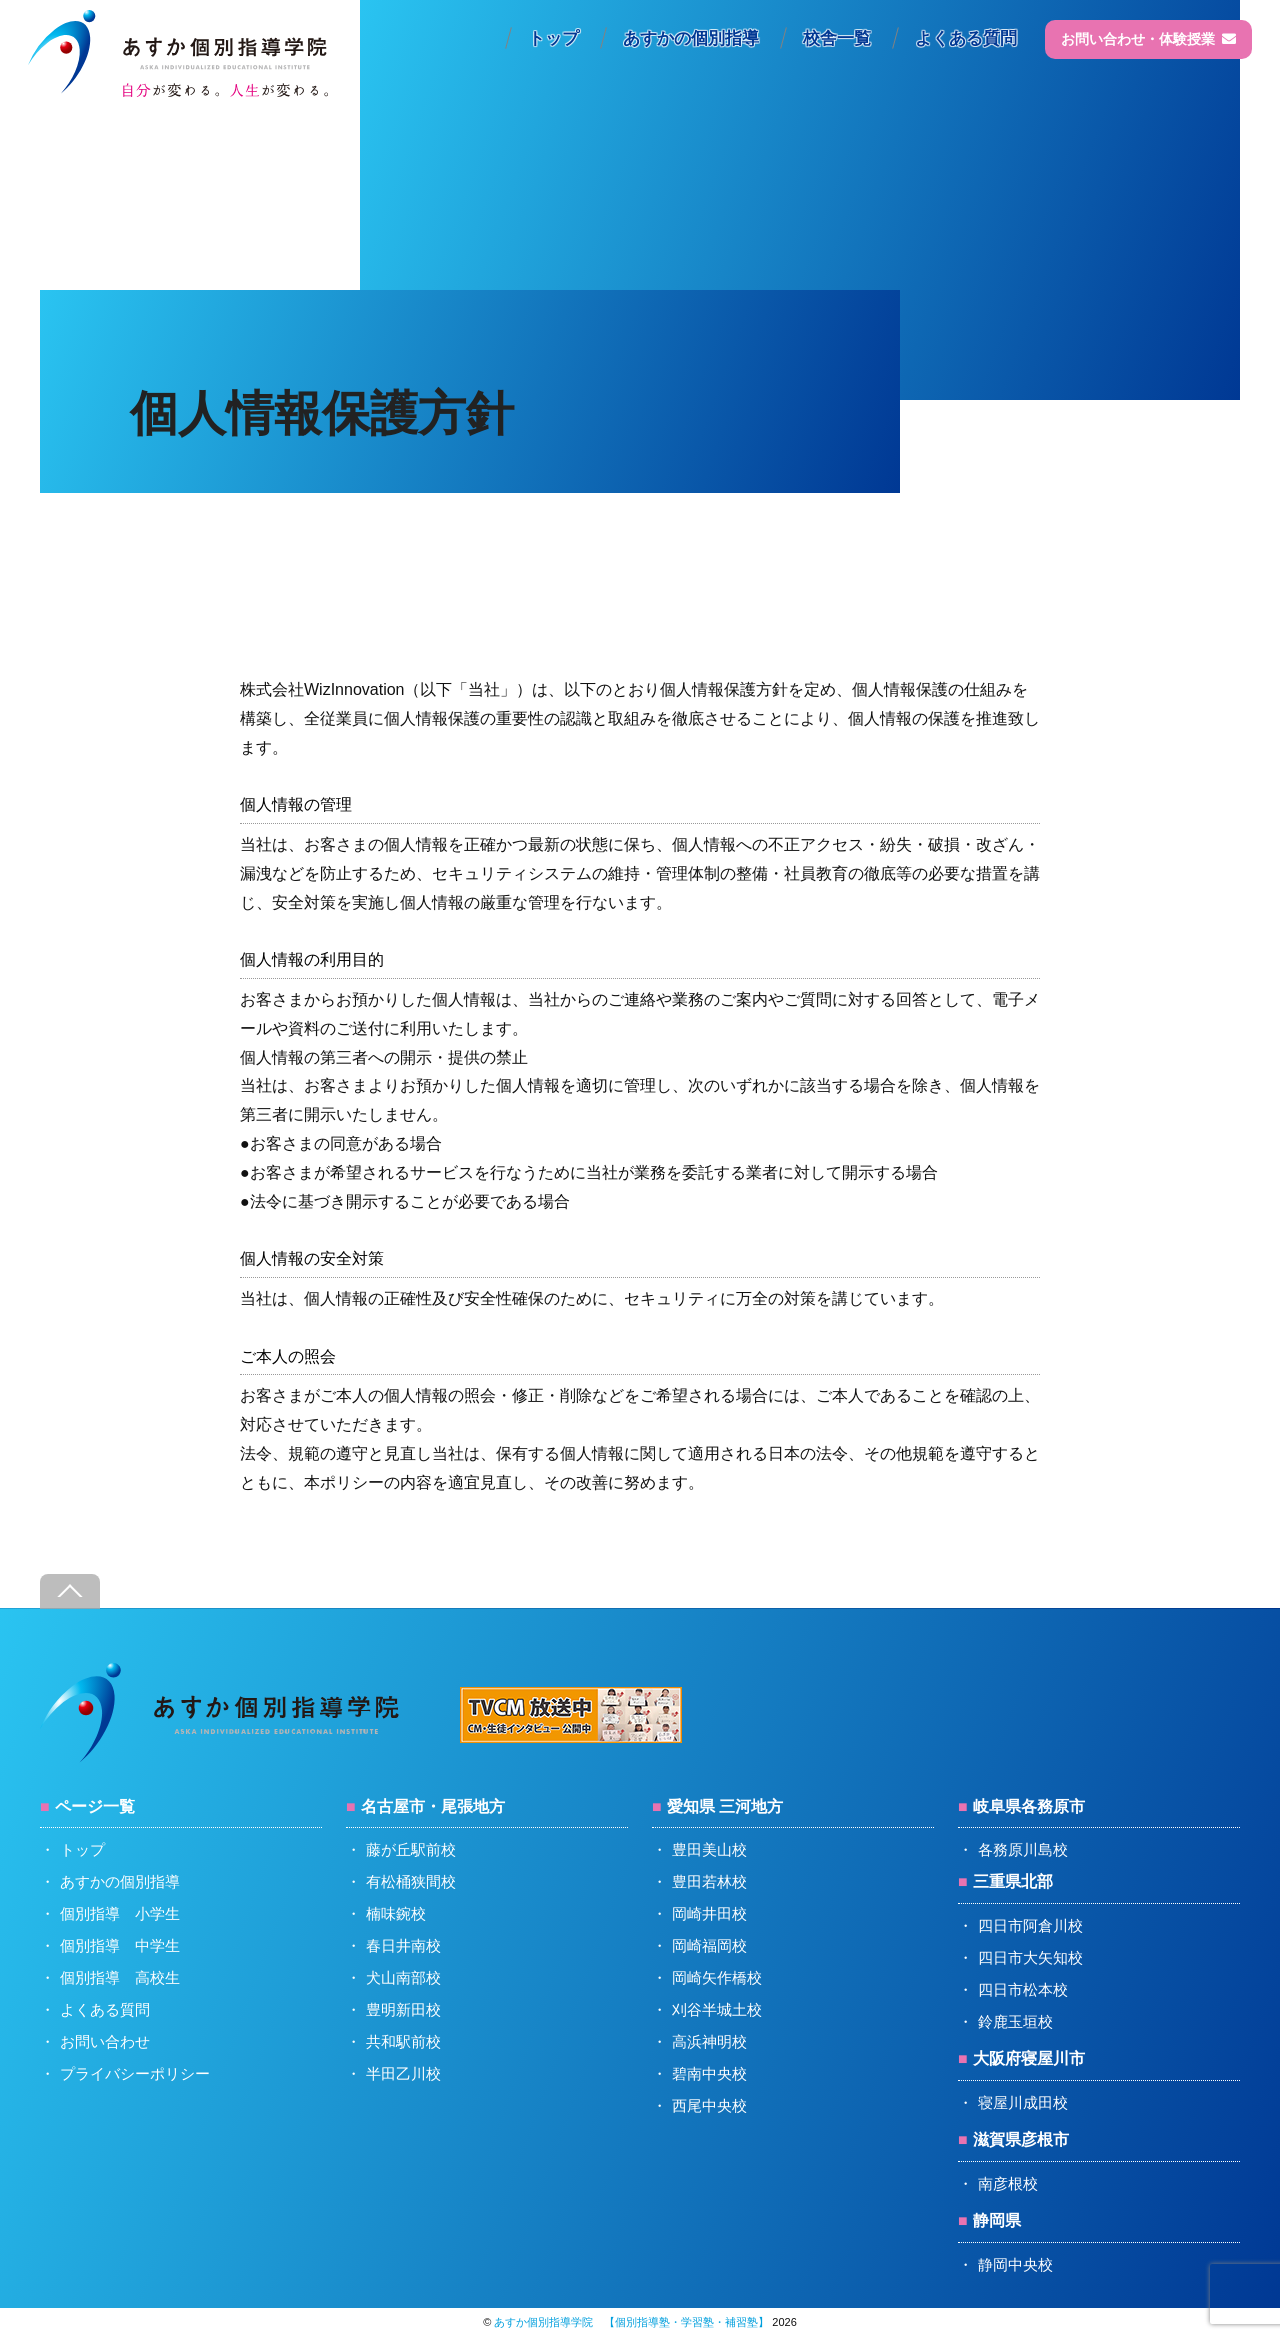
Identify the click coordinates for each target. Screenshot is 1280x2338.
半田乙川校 (403, 2073)
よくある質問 (966, 38)
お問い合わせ (105, 2041)
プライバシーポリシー (135, 2073)
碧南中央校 (709, 2073)
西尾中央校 (709, 2105)
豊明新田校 (403, 2009)
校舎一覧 (837, 38)
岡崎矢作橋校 (717, 1977)
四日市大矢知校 (1030, 1957)
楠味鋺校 (396, 1913)
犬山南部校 (403, 1977)
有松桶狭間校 (411, 1881)
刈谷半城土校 (717, 2009)
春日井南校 (403, 1945)
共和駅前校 (403, 2041)
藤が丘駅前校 (411, 1849)
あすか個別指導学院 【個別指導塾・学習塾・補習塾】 (631, 2322)
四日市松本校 (1023, 1989)
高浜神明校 (709, 2041)
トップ (553, 38)
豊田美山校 (709, 1849)
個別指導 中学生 (120, 1945)
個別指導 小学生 (120, 1913)
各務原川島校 (1023, 1849)
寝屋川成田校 (1023, 2102)
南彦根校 (1008, 2183)
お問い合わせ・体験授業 (1148, 39)
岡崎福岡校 (709, 1945)
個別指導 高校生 (120, 1977)
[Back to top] (70, 1591)
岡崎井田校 (709, 1913)
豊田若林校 (709, 1881)
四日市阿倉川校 (1030, 1925)
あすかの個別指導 (691, 38)
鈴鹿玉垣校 (1015, 2021)
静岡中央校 (1015, 2264)
